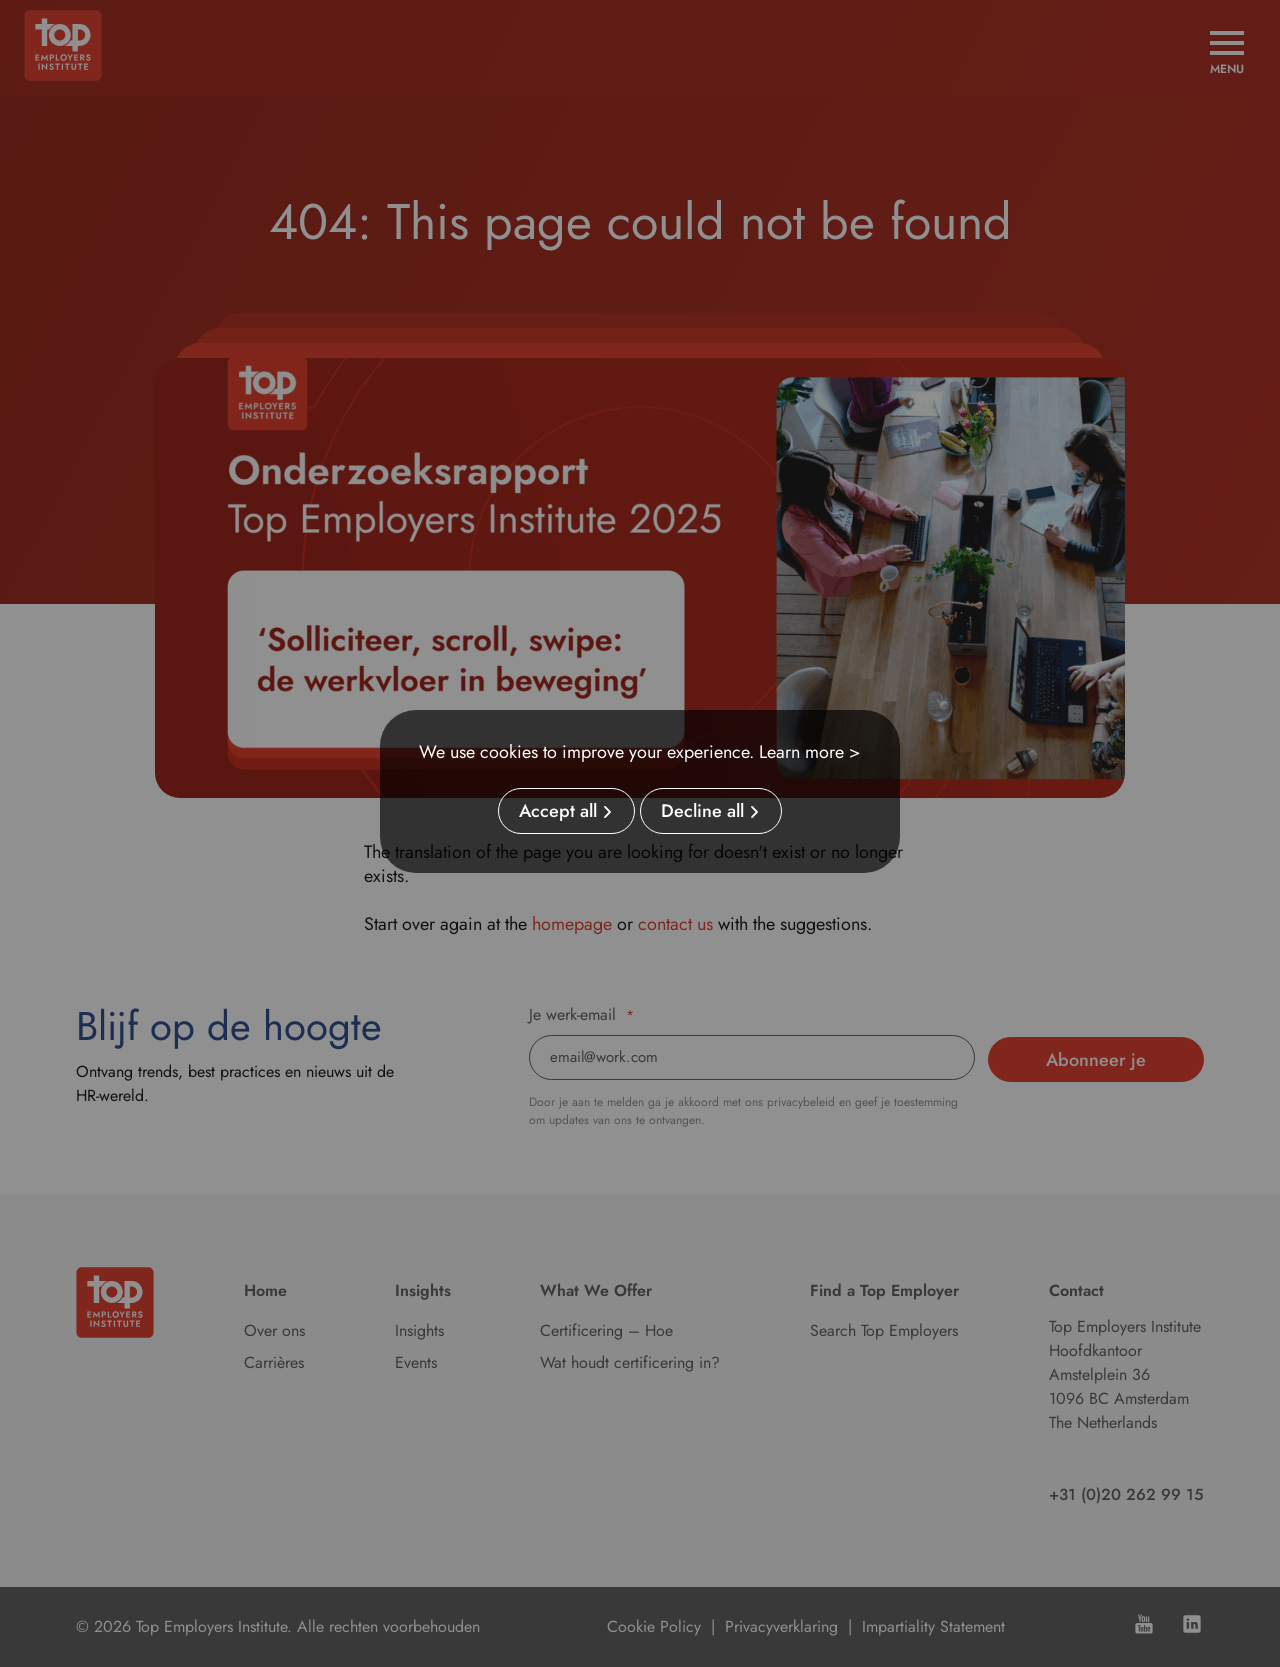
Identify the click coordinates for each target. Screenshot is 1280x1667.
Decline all (702, 811)
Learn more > (810, 752)
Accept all (558, 811)
